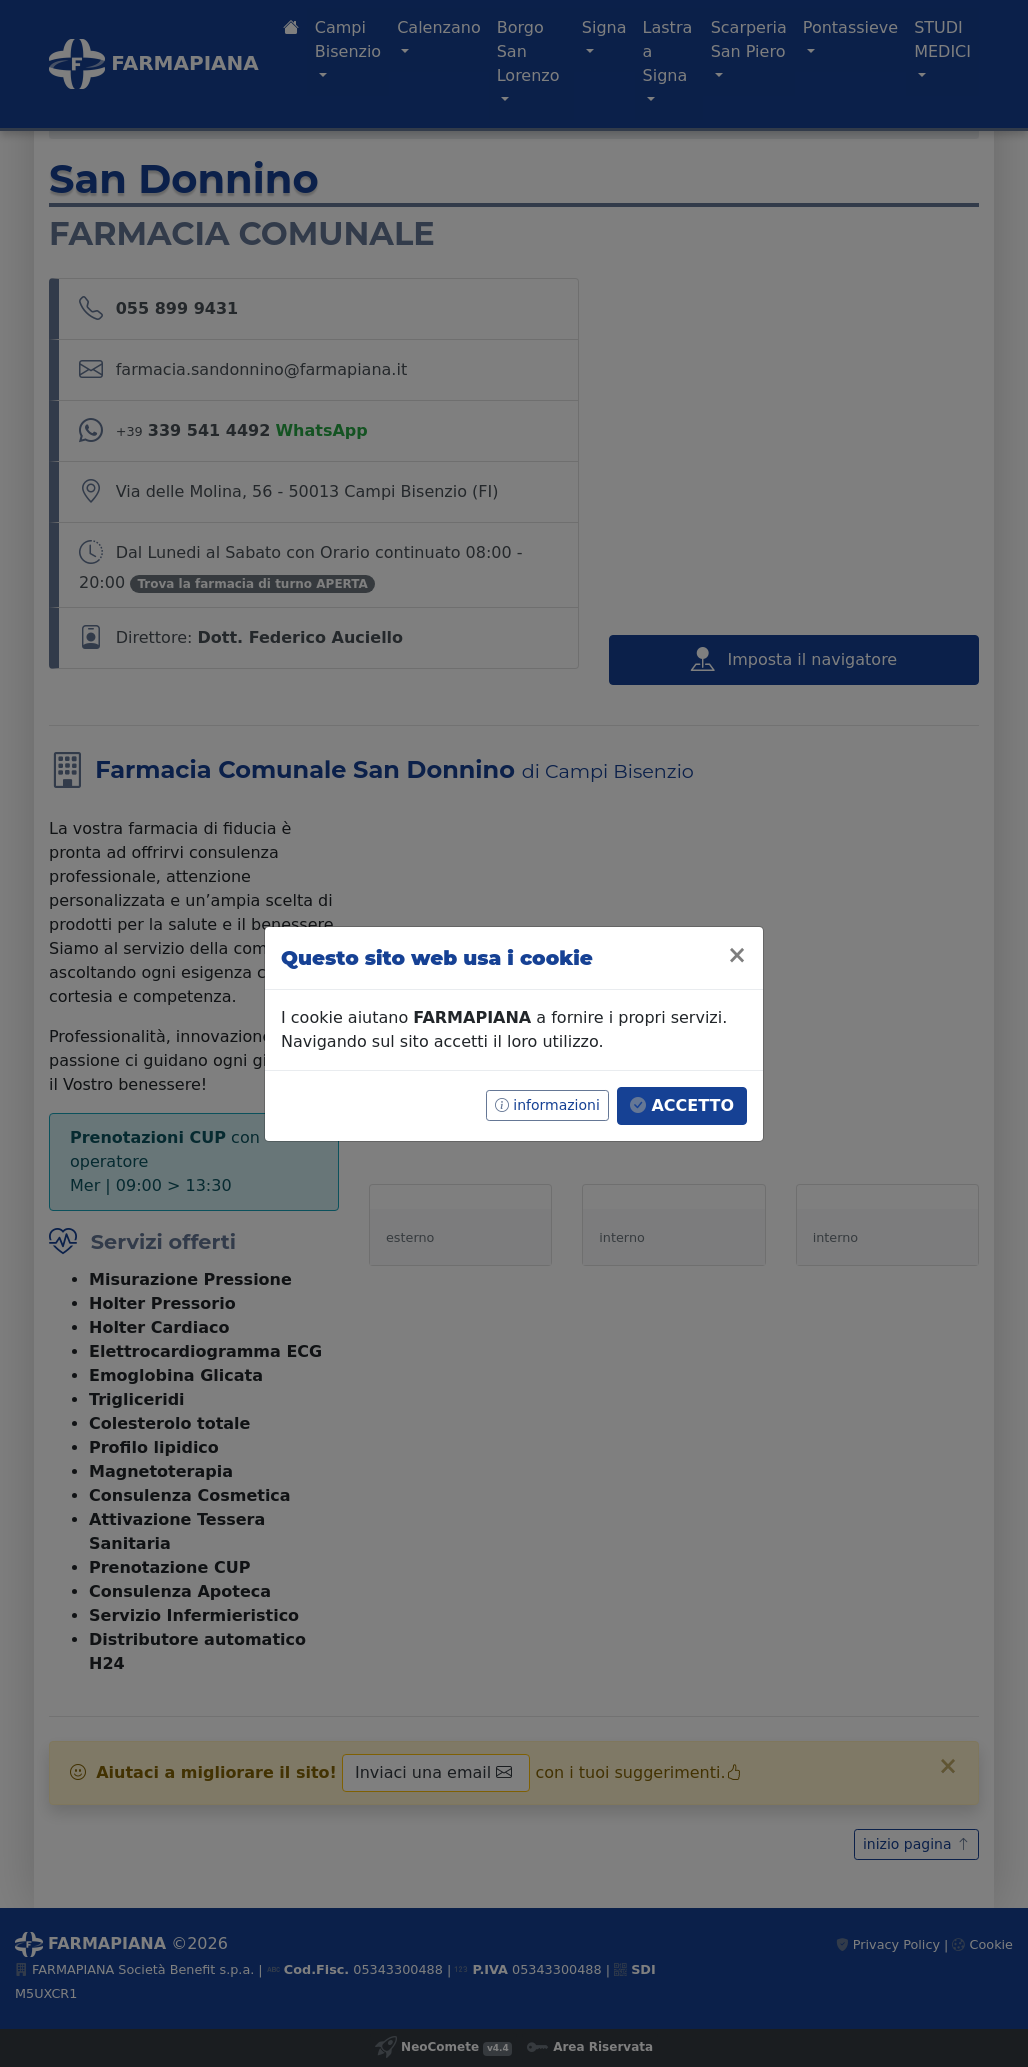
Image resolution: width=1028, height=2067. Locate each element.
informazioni (547, 1105)
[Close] (737, 955)
